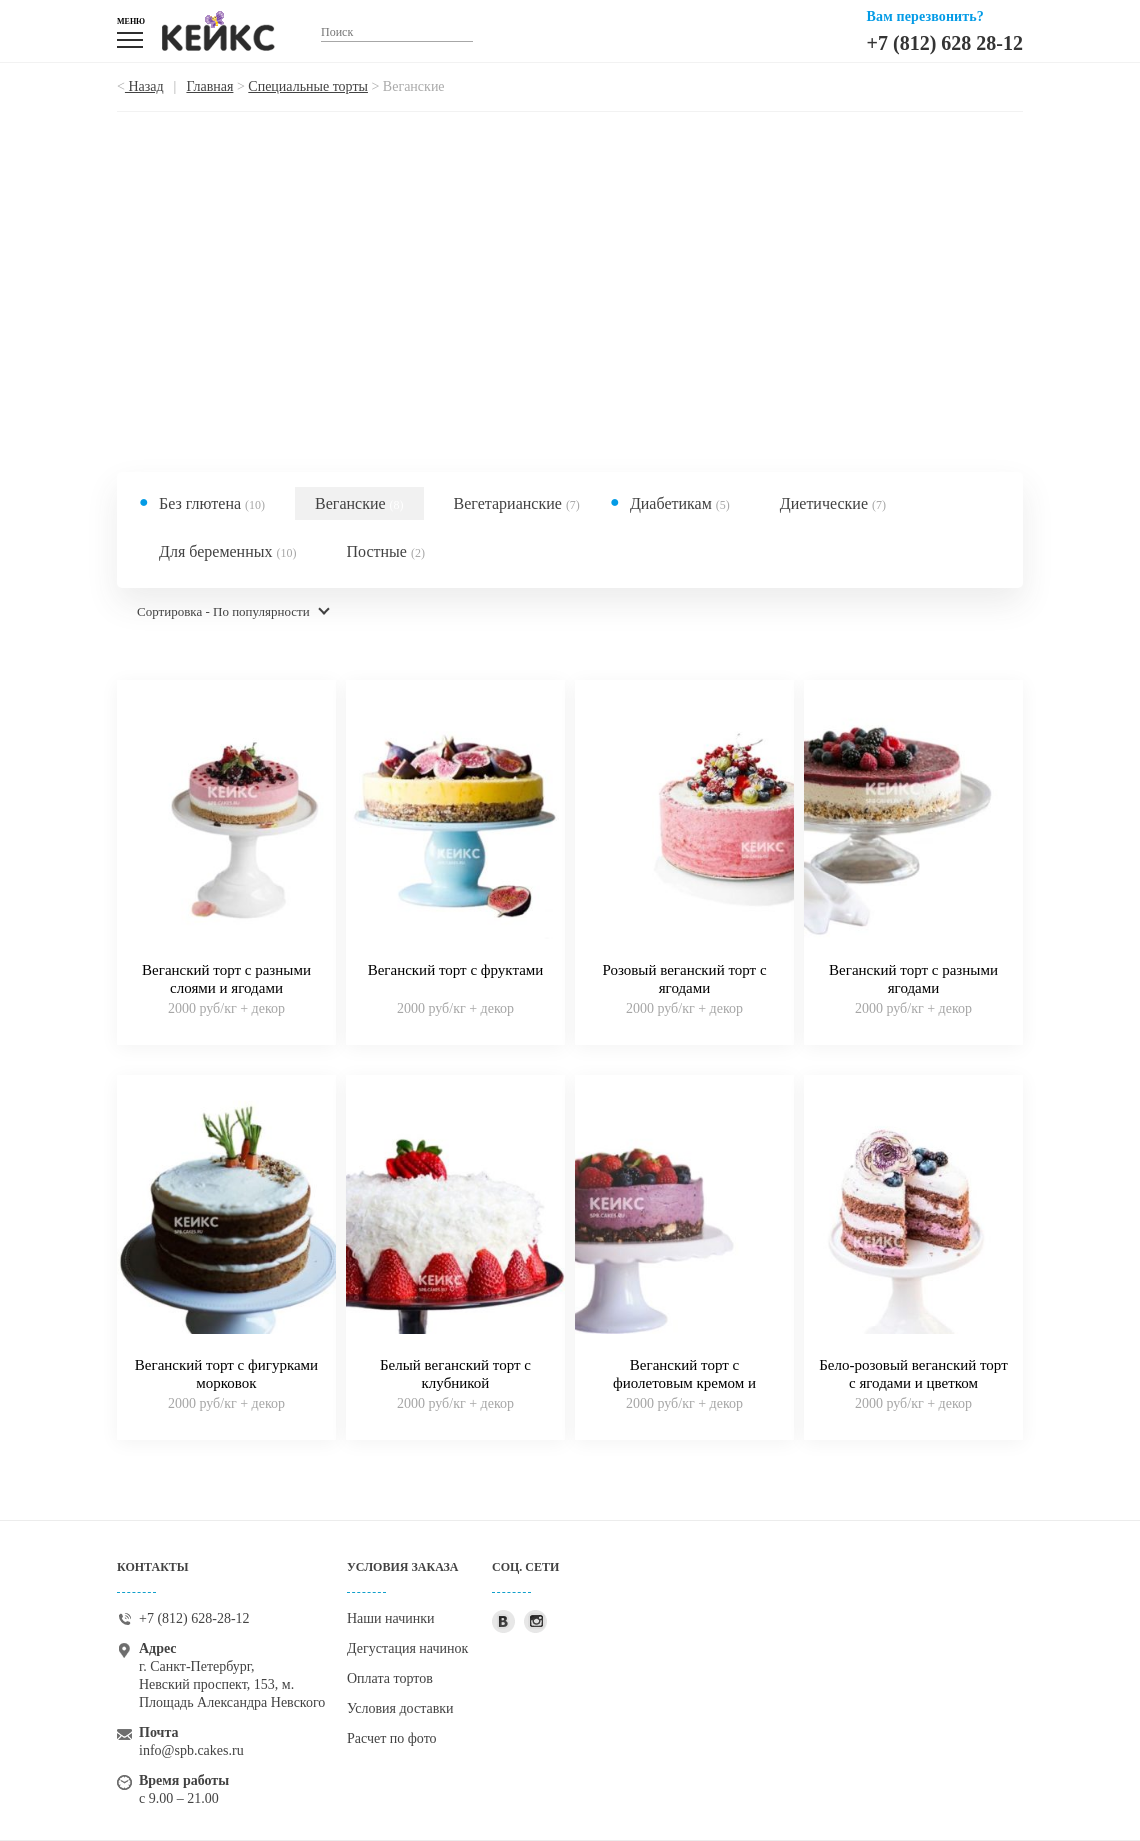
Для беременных (228, 551)
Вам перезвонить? (925, 16)
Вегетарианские (517, 503)
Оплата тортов (390, 1678)
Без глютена (212, 503)
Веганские (359, 503)
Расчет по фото (392, 1738)
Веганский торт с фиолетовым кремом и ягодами (684, 1383)
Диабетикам (680, 503)
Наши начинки (391, 1618)
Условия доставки (400, 1708)
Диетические (833, 503)
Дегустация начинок (407, 1648)
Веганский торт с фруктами (456, 970)
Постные (386, 551)
